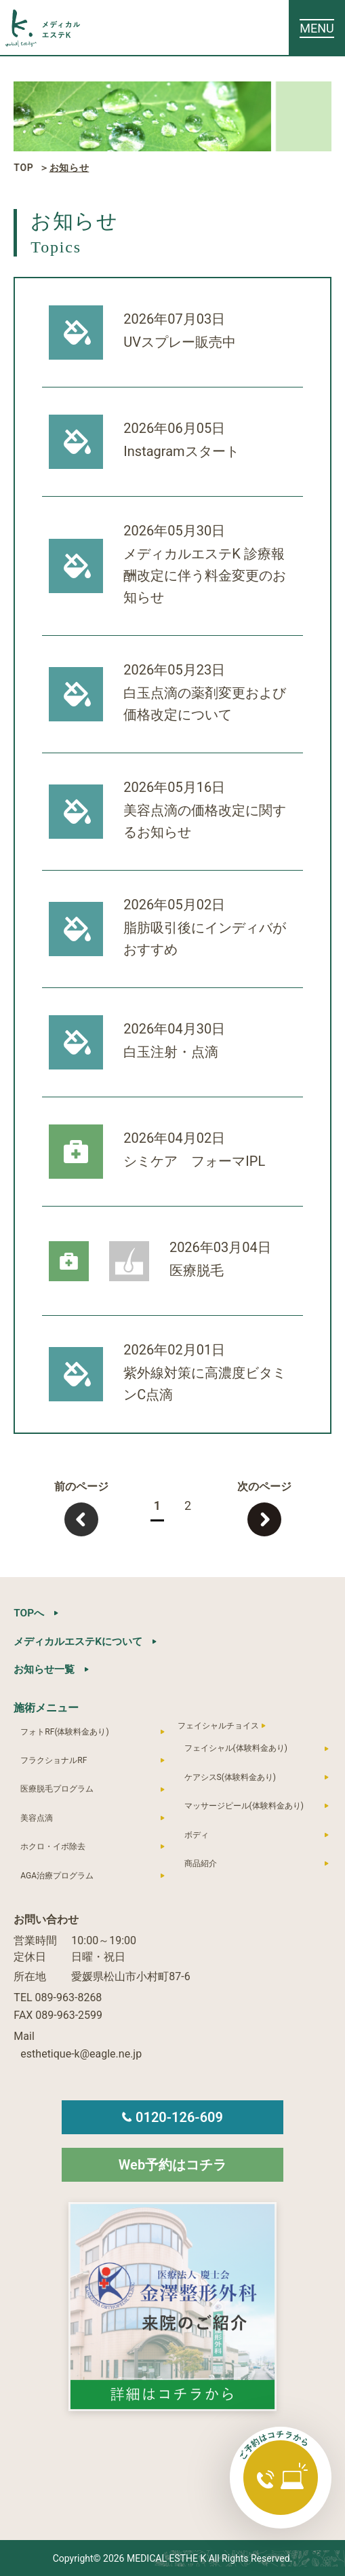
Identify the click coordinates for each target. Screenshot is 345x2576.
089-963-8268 (68, 1996)
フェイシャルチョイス (218, 1724)
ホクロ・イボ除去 (52, 1846)
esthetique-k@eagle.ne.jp (81, 2053)
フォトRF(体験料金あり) (64, 1730)
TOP (23, 167)
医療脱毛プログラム (57, 1788)
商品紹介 (200, 1863)
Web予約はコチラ (172, 2164)
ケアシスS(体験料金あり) (230, 1776)
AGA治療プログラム (57, 1874)
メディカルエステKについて (82, 1640)
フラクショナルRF (53, 1759)
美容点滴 (36, 1817)
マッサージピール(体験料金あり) (244, 1805)
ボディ (196, 1833)
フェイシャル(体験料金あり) (235, 1747)
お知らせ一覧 (46, 1668)
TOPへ (29, 1612)
